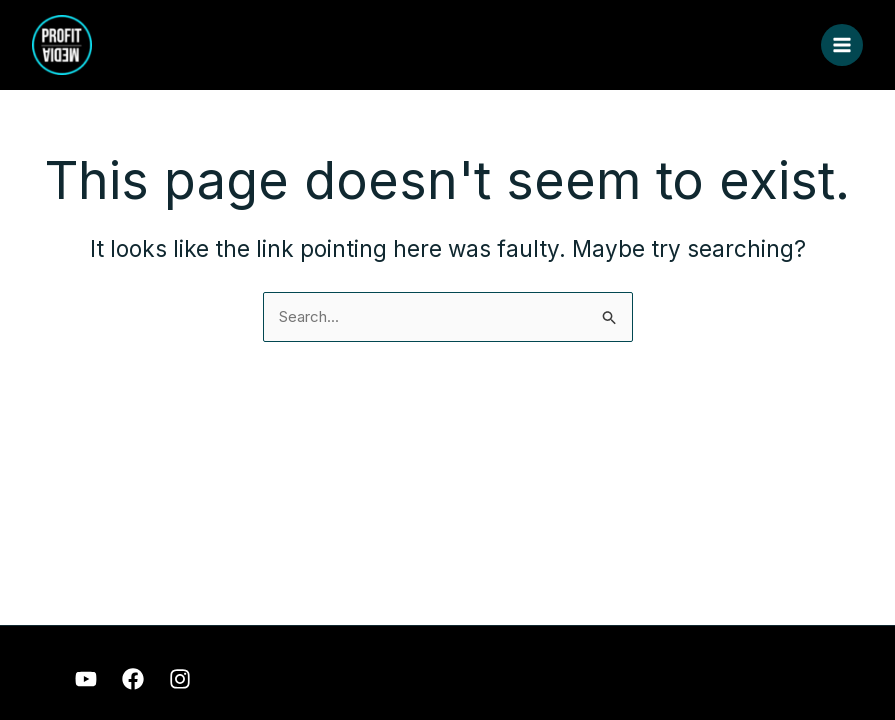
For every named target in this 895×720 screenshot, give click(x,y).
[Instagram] (180, 679)
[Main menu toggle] (842, 45)
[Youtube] (86, 679)
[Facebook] (133, 679)
